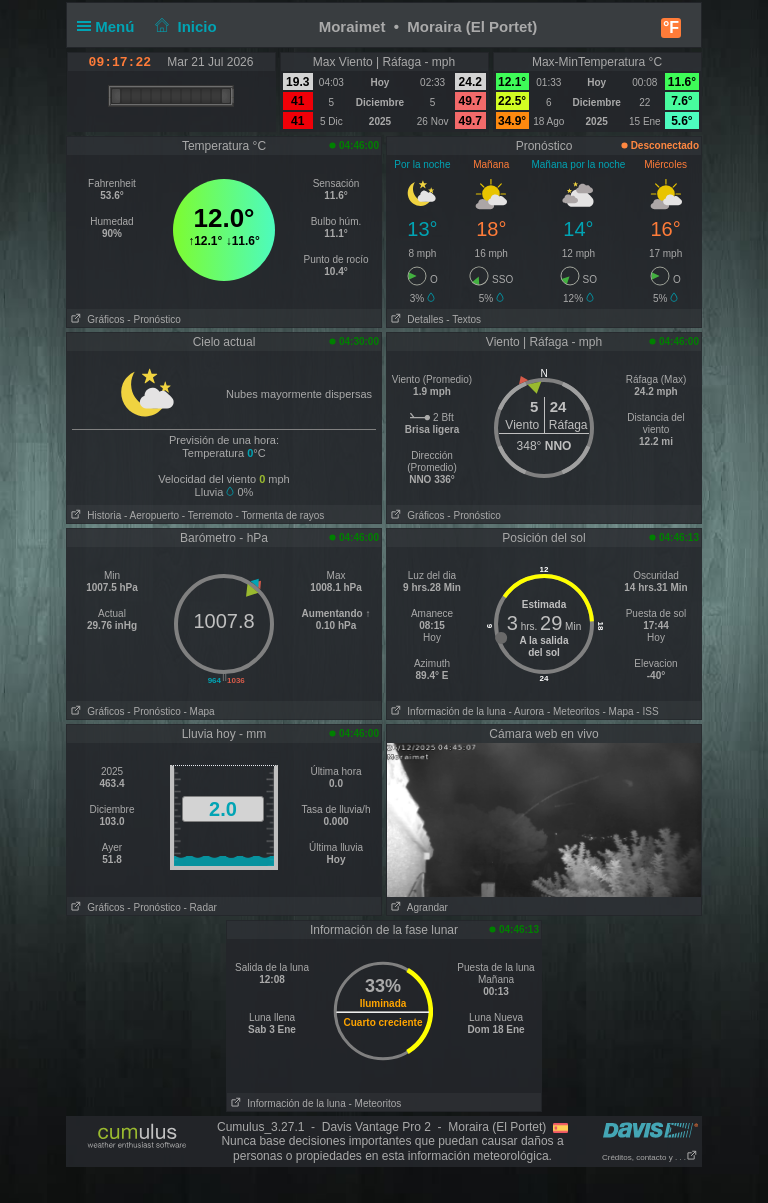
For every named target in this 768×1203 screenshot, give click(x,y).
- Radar (200, 907)
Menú (110, 26)
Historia (94, 515)
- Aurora (527, 711)
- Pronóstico (153, 319)
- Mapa (199, 711)
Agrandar (417, 907)
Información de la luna (446, 711)
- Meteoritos (573, 711)
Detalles (415, 319)
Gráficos (96, 319)
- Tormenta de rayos (280, 515)
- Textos (463, 319)
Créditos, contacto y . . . (650, 1157)
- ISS (647, 711)
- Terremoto (207, 515)
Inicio (184, 26)
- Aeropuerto (151, 515)
